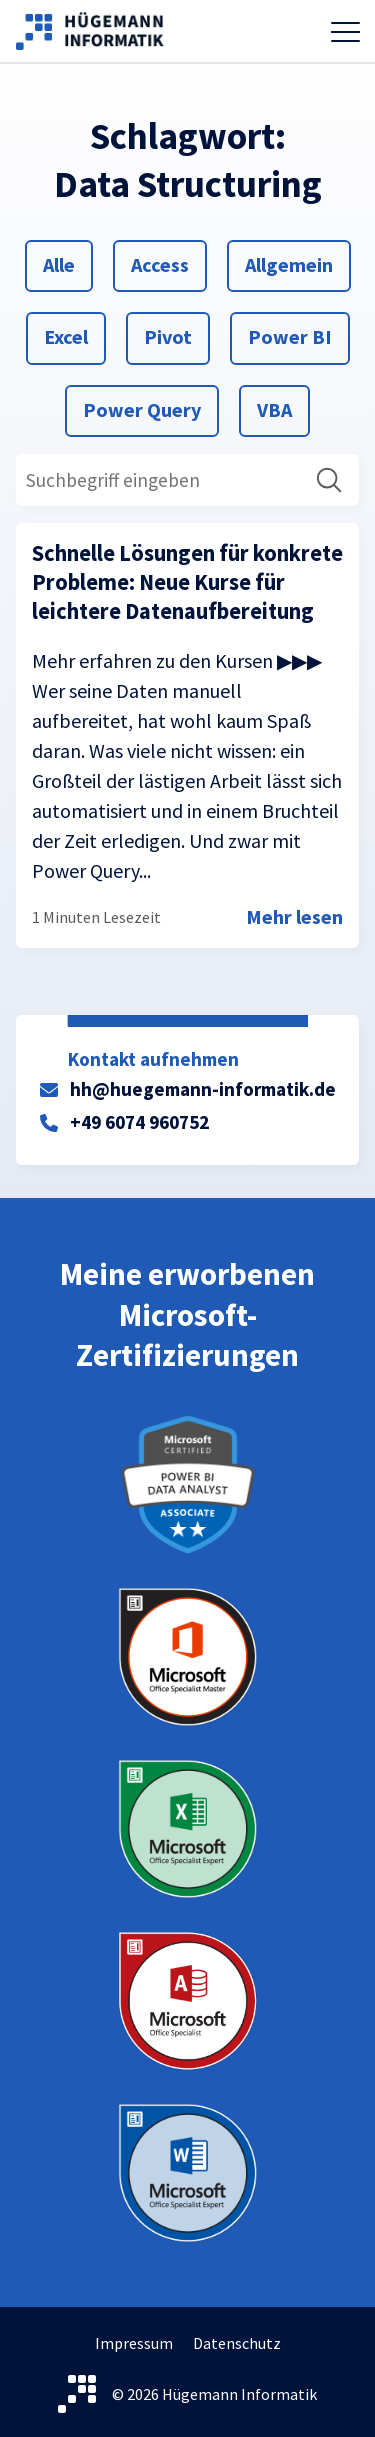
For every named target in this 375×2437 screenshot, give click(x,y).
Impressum (134, 2343)
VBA (280, 408)
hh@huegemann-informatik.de (203, 1089)
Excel (67, 335)
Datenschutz (237, 2343)
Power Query (141, 408)
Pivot (167, 335)
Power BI (289, 335)
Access (159, 263)
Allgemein (288, 263)
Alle (66, 263)
